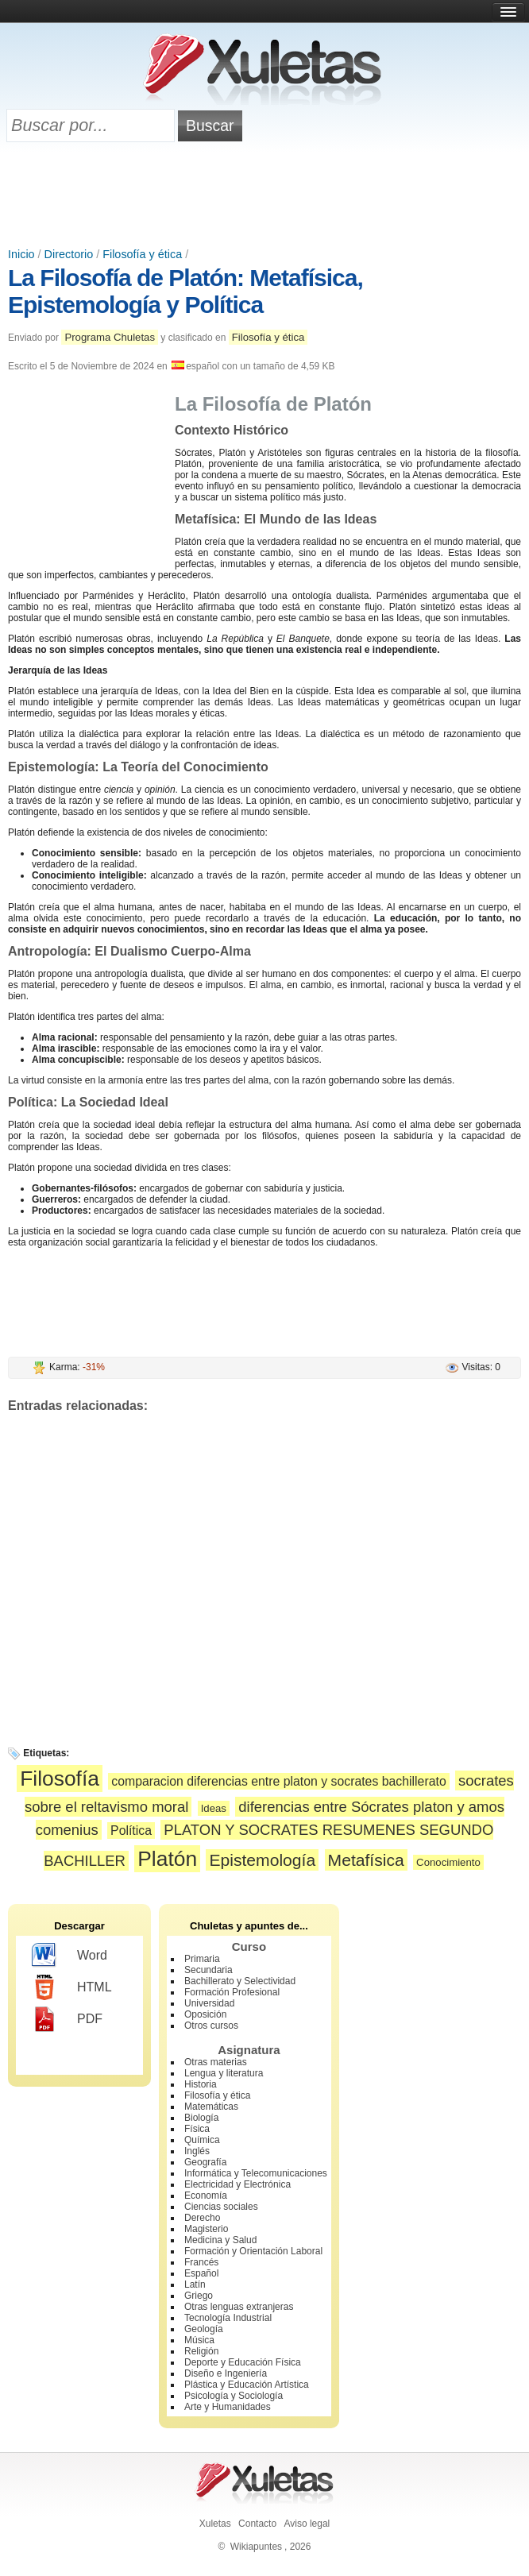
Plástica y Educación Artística (246, 2384)
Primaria (202, 1958)
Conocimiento (448, 1862)
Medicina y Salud (220, 2240)
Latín (195, 2284)
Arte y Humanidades (227, 2406)
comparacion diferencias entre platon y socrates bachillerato (278, 1781)
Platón (167, 1859)
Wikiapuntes (256, 2546)
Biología (201, 2117)
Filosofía (59, 1778)
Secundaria (208, 1969)
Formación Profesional (232, 1992)
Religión (201, 2351)
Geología (203, 2329)
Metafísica (366, 1860)
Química (202, 2139)
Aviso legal (307, 2523)
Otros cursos (211, 2025)
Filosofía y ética (142, 254)
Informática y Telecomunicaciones (255, 2173)
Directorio (69, 254)
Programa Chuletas (109, 337)
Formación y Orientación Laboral (253, 2251)
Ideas (213, 1808)
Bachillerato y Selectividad (239, 1981)
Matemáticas (211, 2106)
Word (69, 1955)
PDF (67, 2019)
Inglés (197, 2151)
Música (199, 2340)
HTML (72, 1987)
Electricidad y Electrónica (237, 2184)
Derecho (202, 2217)
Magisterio (206, 2228)
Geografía (205, 2162)
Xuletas (215, 2523)
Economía (205, 2195)
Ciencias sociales (221, 2206)
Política (131, 1830)
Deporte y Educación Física (242, 2362)
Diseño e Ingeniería (225, 2373)
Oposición (205, 2014)
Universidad (209, 2003)
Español (201, 2273)
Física (197, 2128)
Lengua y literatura (223, 2073)
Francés (201, 2262)
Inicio (21, 254)
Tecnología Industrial (228, 2317)
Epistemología (262, 1860)
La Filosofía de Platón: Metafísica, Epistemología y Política (185, 291)
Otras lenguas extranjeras (238, 2306)
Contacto (257, 2523)
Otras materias (215, 2062)
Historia (200, 2084)
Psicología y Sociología (233, 2395)
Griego (198, 2295)
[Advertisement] (264, 196)
